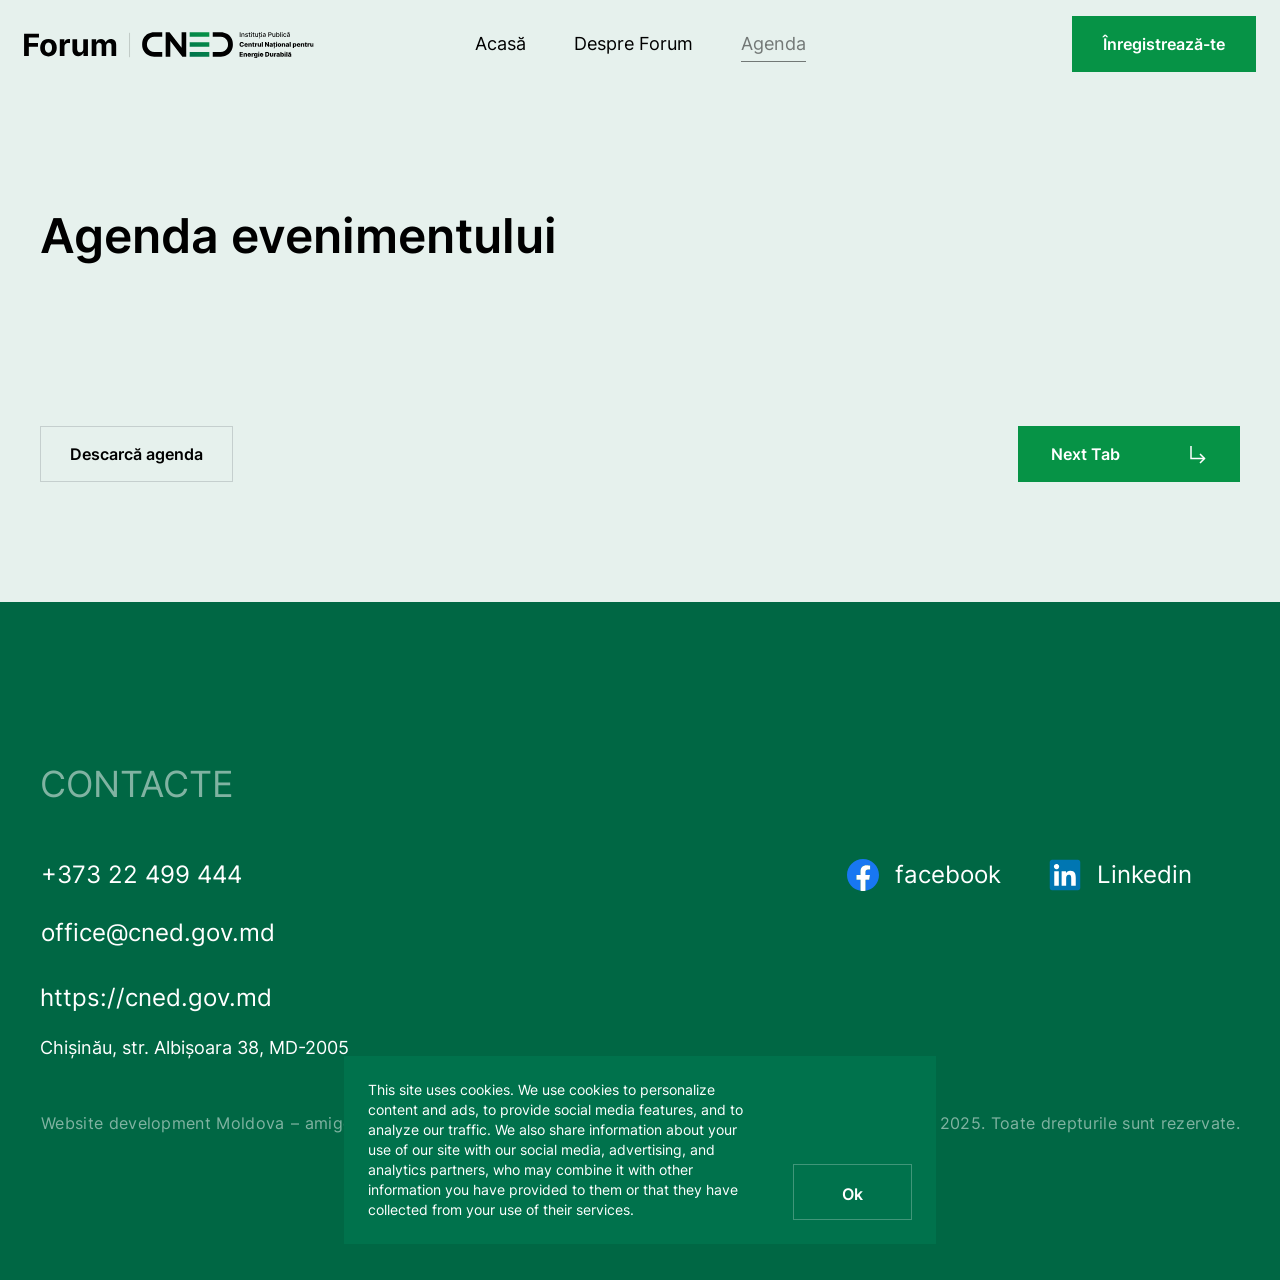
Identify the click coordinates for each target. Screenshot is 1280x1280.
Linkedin (1120, 875)
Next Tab (1085, 454)
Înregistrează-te (1164, 44)
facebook (924, 875)
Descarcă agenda (136, 454)
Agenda (773, 43)
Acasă (500, 43)
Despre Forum (633, 43)
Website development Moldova (163, 1123)
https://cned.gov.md (156, 997)
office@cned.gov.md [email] (158, 932)
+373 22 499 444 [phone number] (141, 874)
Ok (852, 1194)
